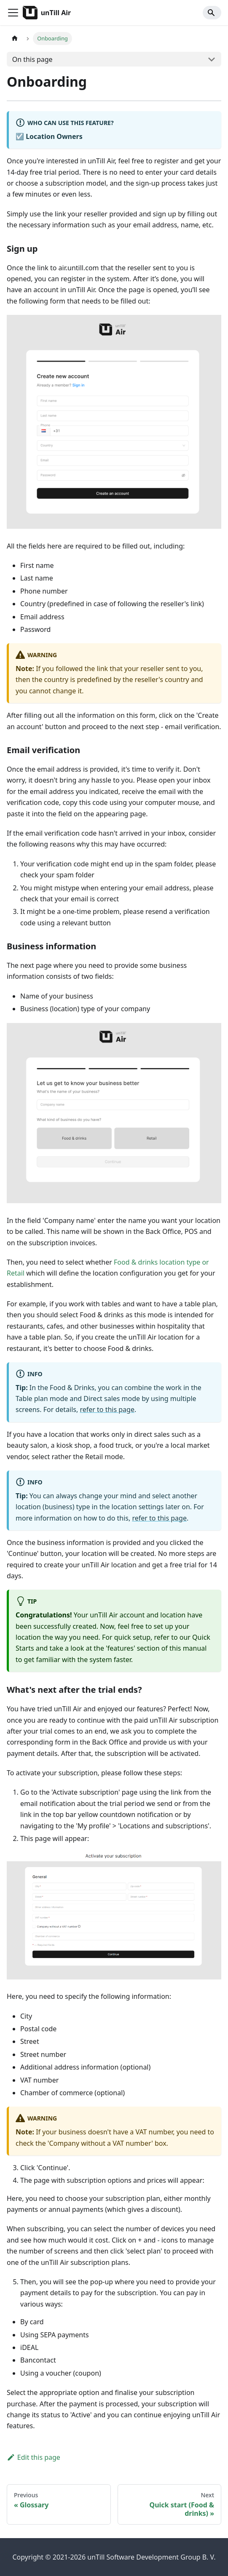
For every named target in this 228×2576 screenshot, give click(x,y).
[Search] (212, 12)
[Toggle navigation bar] (13, 12)
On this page (32, 59)
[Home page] (15, 38)
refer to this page (107, 1409)
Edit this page (33, 2457)
